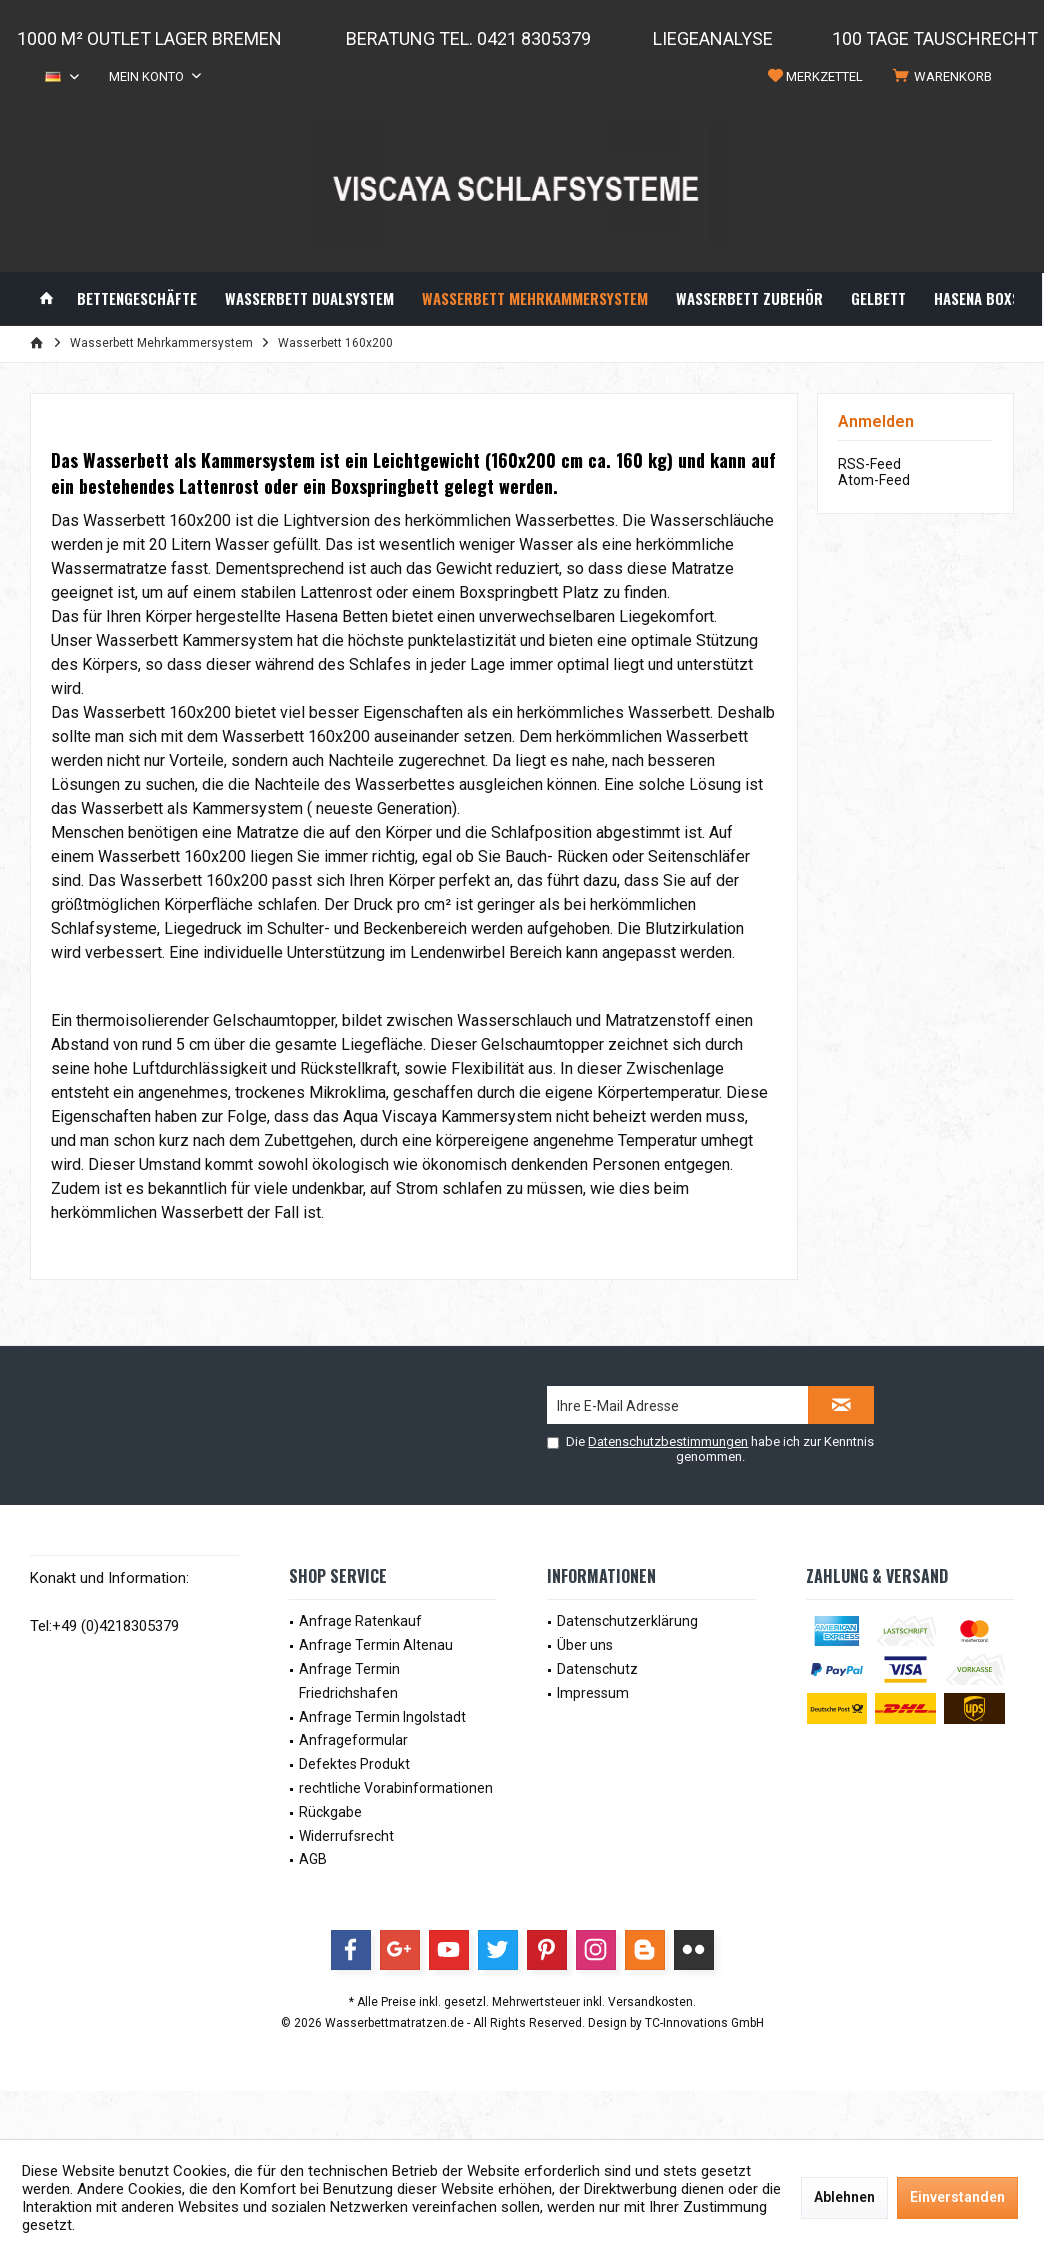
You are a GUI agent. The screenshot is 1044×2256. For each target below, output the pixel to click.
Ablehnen (844, 2197)
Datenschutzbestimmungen (668, 1441)
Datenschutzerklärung (627, 1621)
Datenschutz (597, 1669)
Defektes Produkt (354, 1764)
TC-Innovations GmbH (704, 2023)
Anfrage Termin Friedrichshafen (349, 1681)
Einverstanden (957, 2197)
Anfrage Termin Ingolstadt (382, 1717)
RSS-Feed (869, 464)
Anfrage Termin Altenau (376, 1645)
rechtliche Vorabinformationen (396, 1788)
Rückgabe (330, 1812)
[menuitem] (946, 77)
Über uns (585, 1645)
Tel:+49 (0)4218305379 (104, 1626)
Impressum (593, 1693)
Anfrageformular (353, 1740)
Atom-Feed (874, 480)
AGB (313, 1859)
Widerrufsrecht (346, 1836)
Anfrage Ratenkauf (360, 1621)
